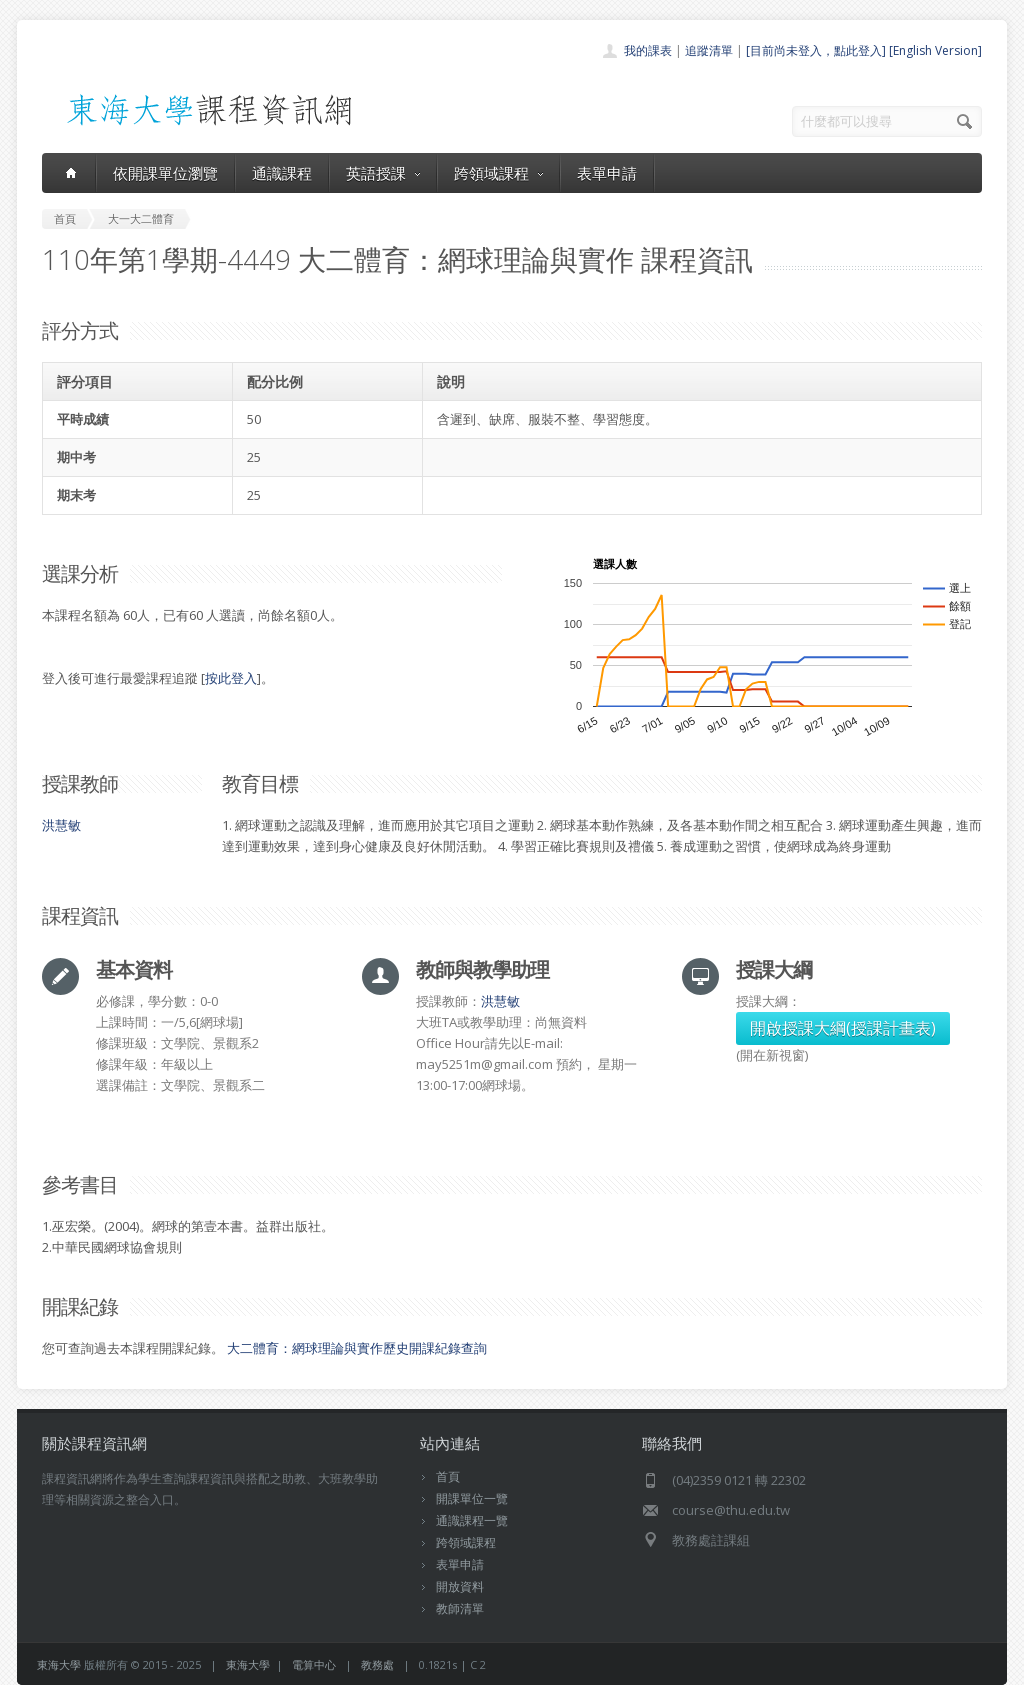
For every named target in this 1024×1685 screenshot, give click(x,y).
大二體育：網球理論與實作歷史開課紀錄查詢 (357, 1348)
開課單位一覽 (472, 1498)
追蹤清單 (709, 50)
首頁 (448, 1476)
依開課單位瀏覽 (165, 173)
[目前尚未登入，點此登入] (816, 50)
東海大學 (59, 1664)
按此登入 (231, 678)
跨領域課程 (498, 173)
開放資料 (460, 1586)
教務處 (377, 1664)
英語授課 (383, 173)
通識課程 (282, 173)
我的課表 (648, 50)
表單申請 (607, 173)
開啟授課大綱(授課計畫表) (843, 1028)
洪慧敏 (61, 825)
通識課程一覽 (472, 1520)
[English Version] (935, 50)
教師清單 (460, 1608)
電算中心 (314, 1664)
